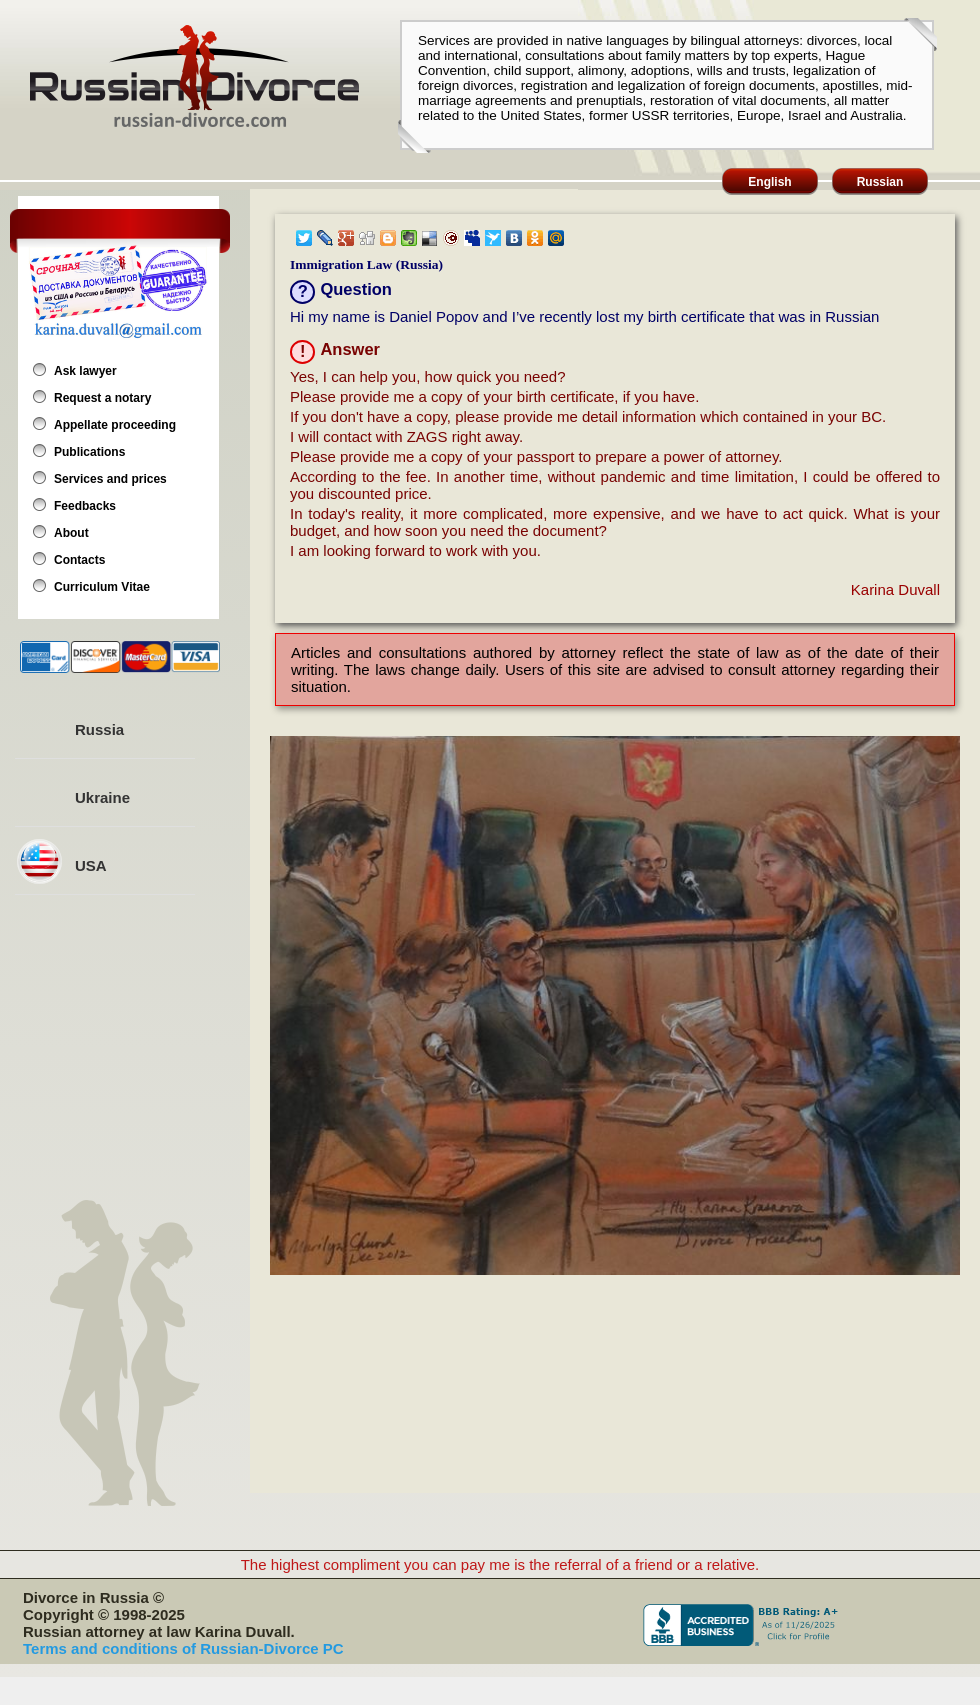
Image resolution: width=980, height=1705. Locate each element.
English (769, 182)
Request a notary (102, 398)
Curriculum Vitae (102, 587)
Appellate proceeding (115, 425)
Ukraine (102, 797)
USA (91, 865)
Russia (99, 729)
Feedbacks (85, 506)
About (71, 533)
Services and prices (110, 479)
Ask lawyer (85, 371)
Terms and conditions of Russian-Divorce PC (183, 1648)
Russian (880, 182)
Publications (89, 452)
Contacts (79, 560)
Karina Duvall (895, 589)
